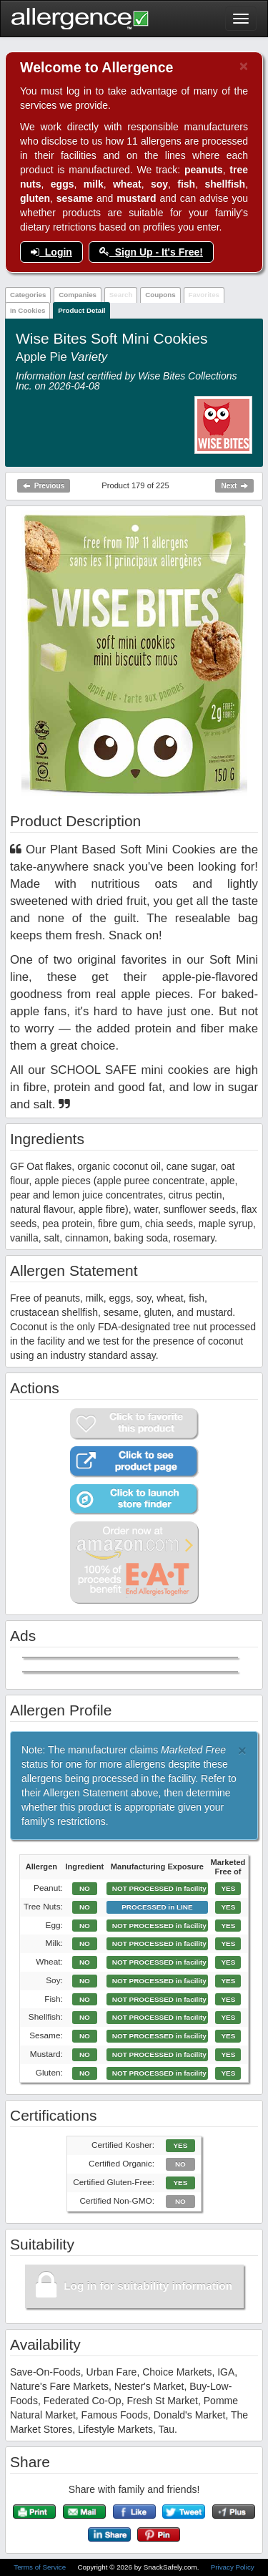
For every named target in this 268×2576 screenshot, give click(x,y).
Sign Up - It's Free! (151, 252)
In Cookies (28, 310)
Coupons (160, 295)
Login (51, 252)
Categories (28, 295)
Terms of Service (41, 2567)
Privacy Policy (232, 2567)
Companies (77, 295)
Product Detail (81, 310)
